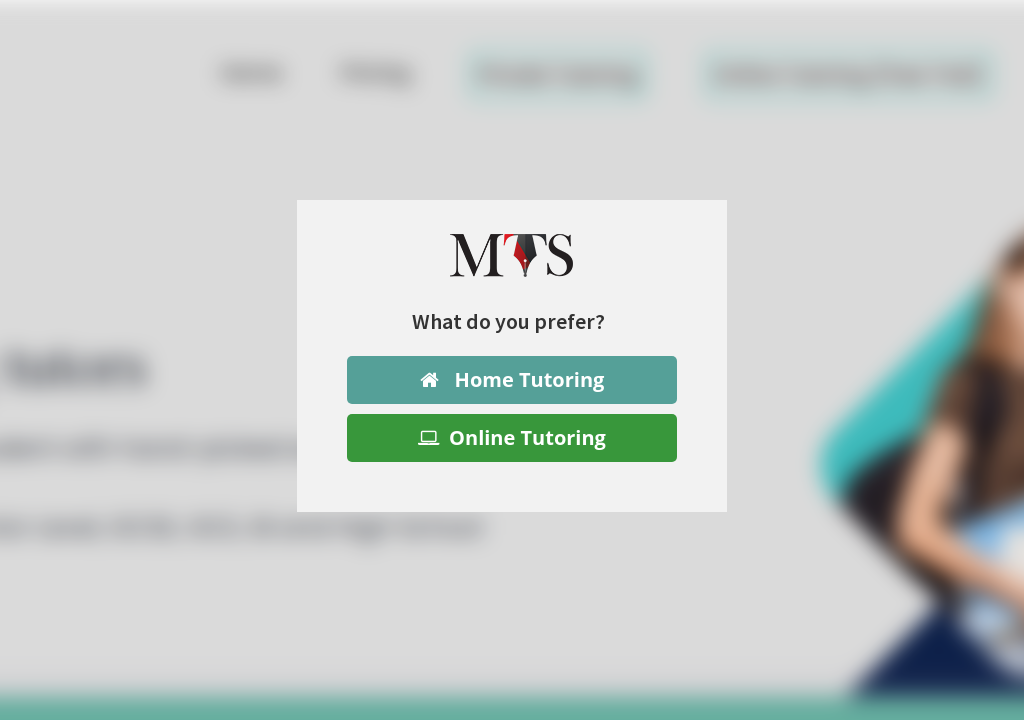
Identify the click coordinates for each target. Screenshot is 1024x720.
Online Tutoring (512, 437)
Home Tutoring (512, 379)
